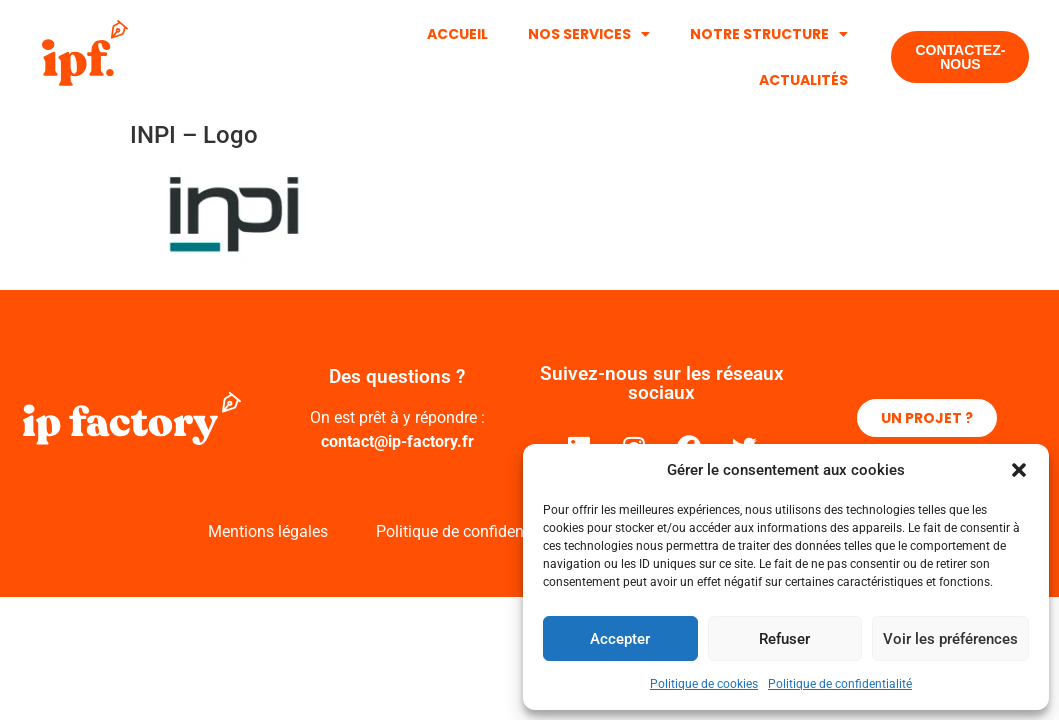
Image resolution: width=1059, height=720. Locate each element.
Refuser (784, 639)
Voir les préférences (950, 639)
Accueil (457, 34)
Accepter (620, 639)
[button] (1019, 470)
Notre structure (769, 34)
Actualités (803, 80)
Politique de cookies (704, 684)
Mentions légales (268, 531)
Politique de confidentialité (840, 684)
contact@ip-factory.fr (397, 441)
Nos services (589, 34)
